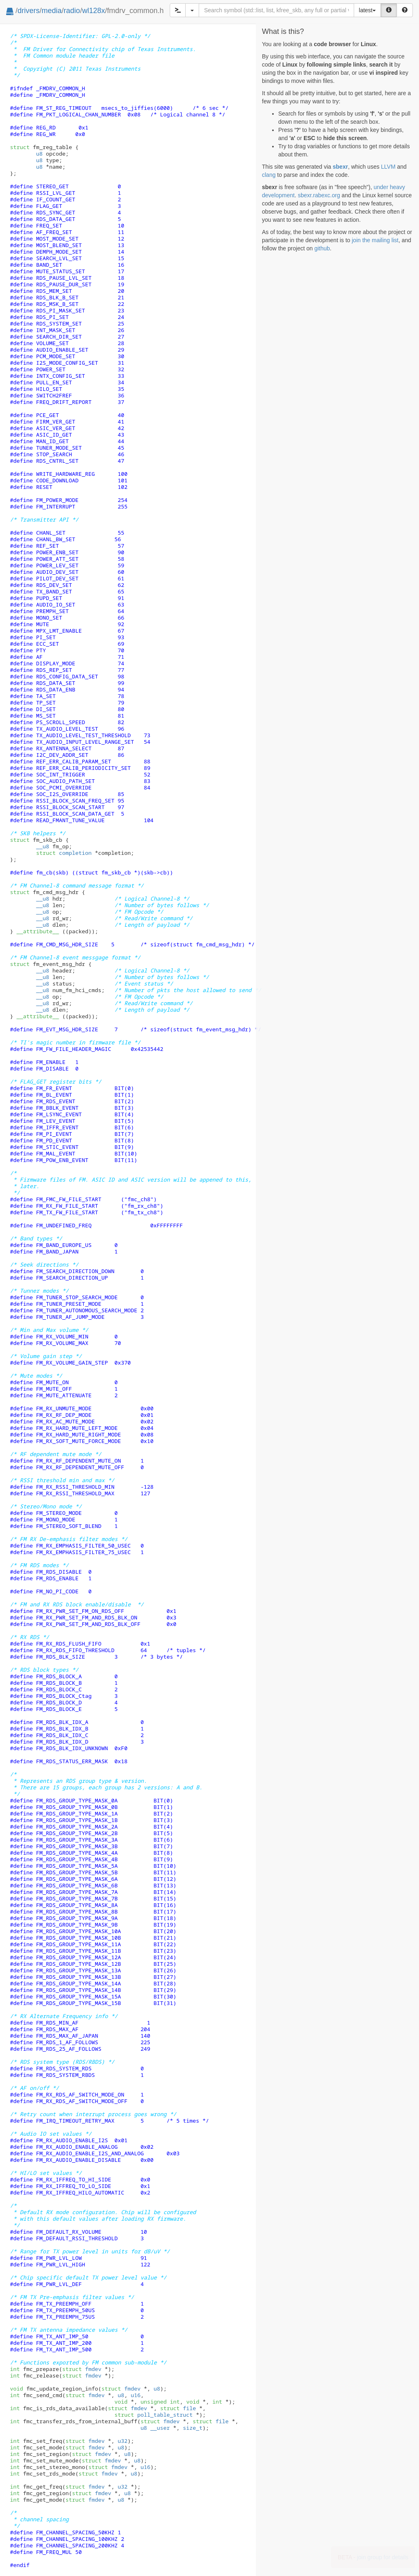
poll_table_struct (153, 2414)
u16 (135, 2395)
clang (268, 175)
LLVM (388, 166)
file (178, 2408)
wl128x (93, 11)
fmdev (81, 2369)
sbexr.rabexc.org (319, 195)
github (322, 248)
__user (160, 2427)
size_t (192, 2427)
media (52, 11)
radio (72, 11)
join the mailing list (375, 240)
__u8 (42, 846)
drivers (29, 11)
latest (367, 10)
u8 (39, 153)
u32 (122, 2440)
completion (63, 852)
